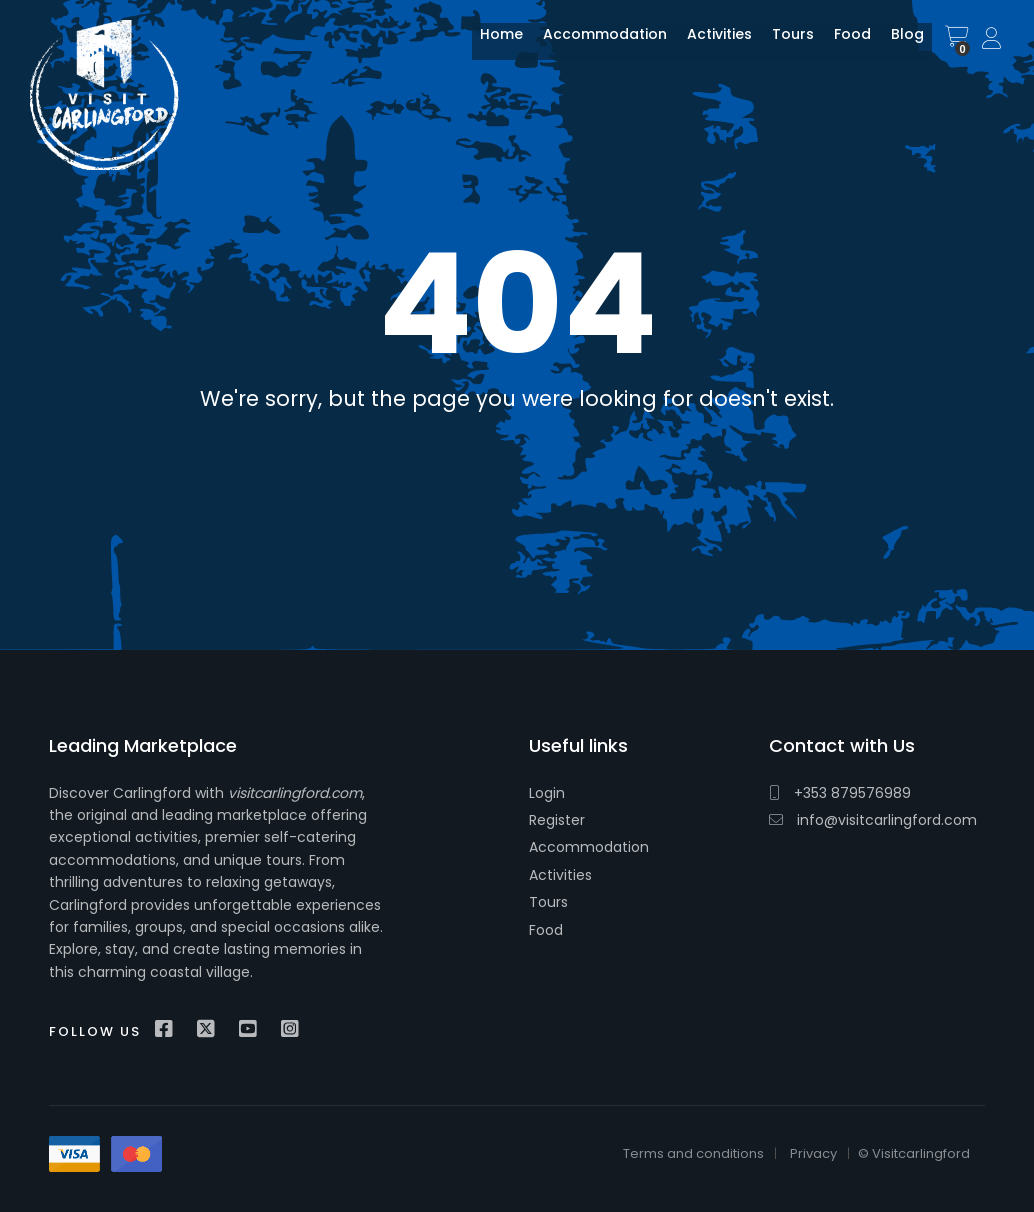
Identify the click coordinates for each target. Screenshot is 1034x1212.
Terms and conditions (693, 1153)
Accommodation (593, 43)
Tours (781, 43)
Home (489, 43)
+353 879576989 (840, 793)
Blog (895, 43)
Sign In (993, 39)
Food (840, 43)
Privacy (813, 1153)
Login (547, 793)
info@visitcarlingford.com (873, 820)
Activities (707, 43)
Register (557, 820)
